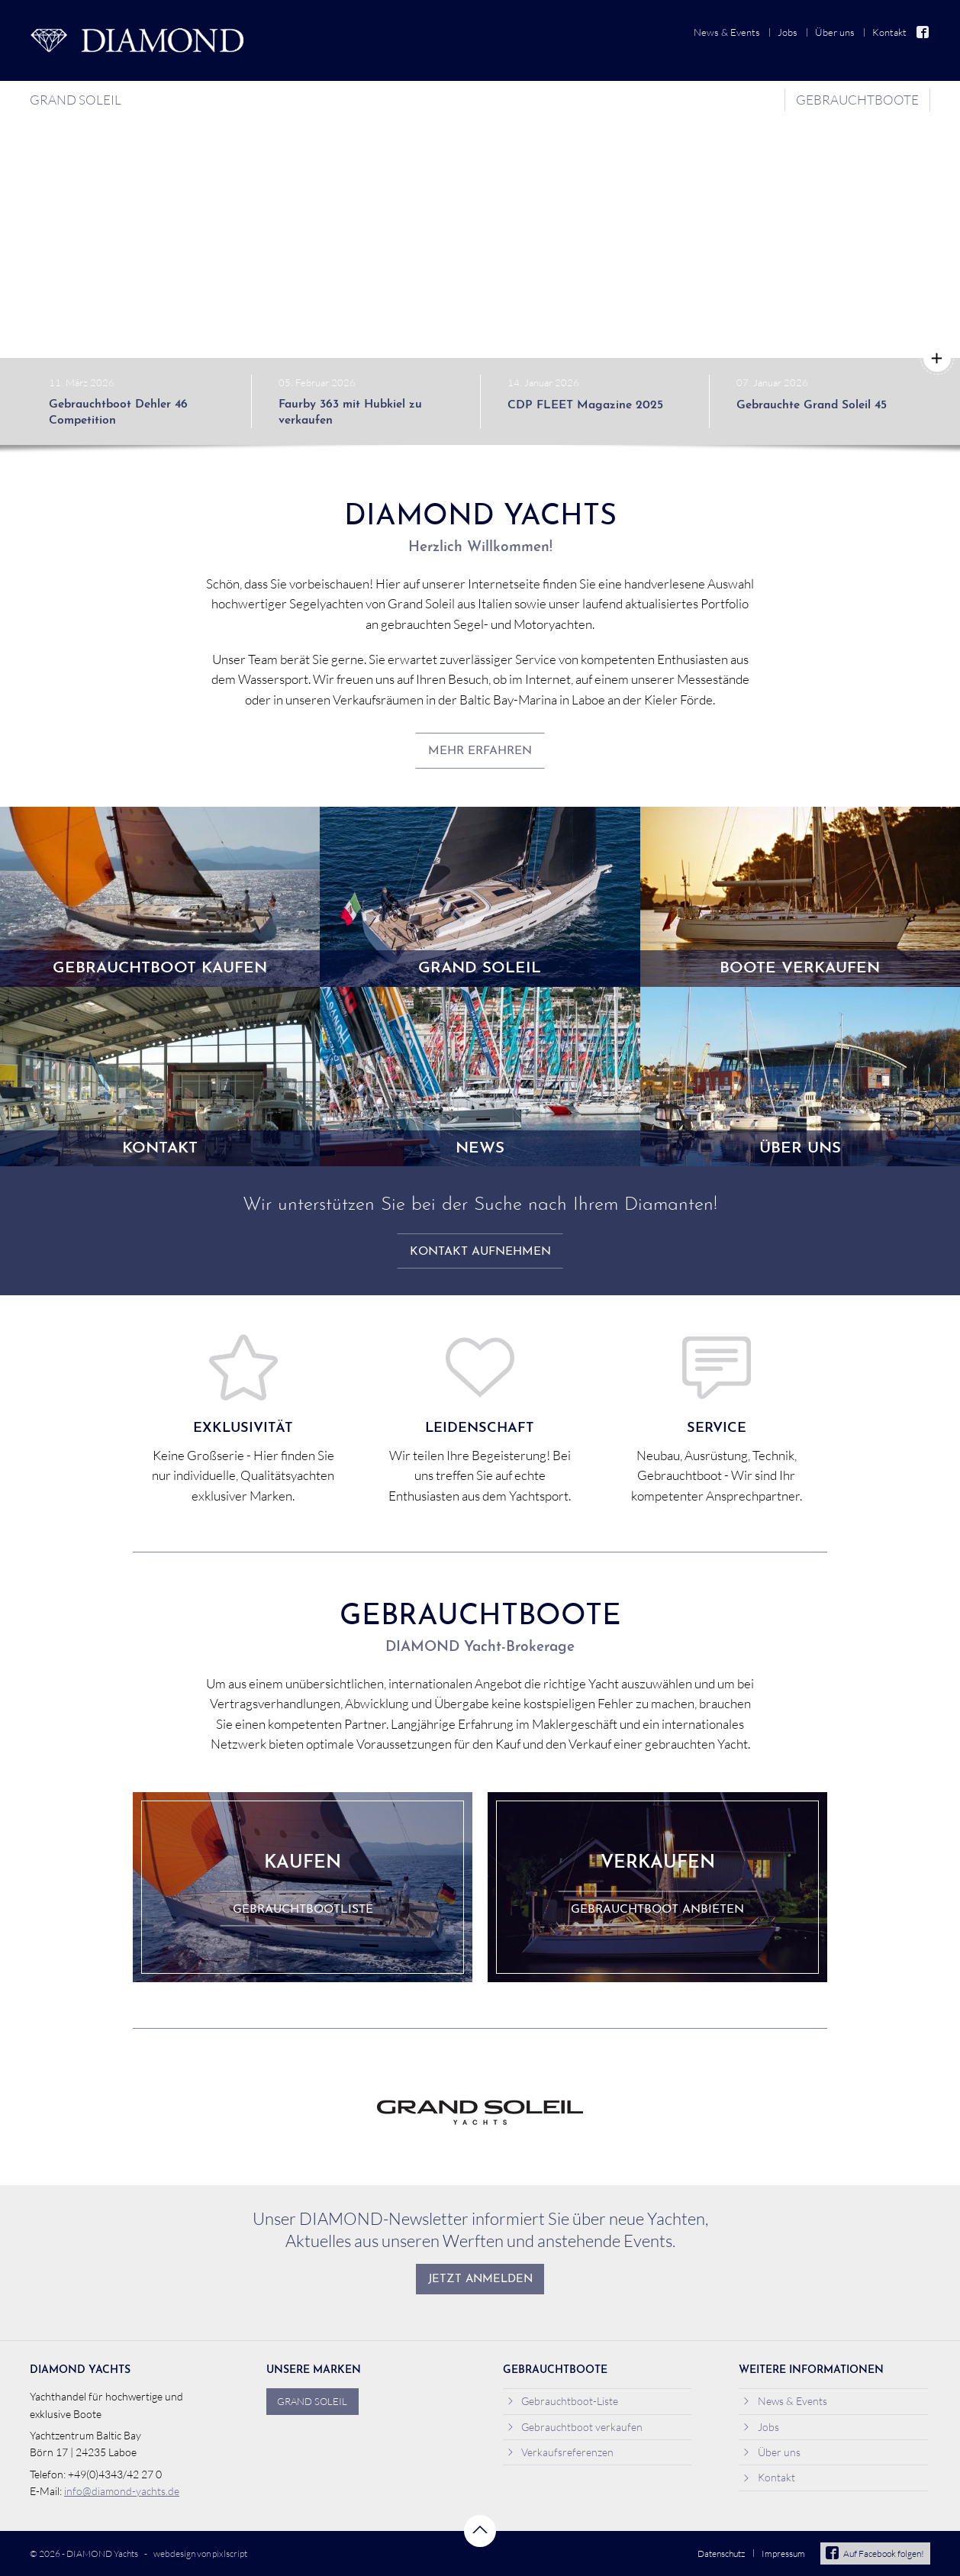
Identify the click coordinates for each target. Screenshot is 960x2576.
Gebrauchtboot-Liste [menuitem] (563, 2400)
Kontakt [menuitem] (889, 32)
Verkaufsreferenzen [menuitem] (560, 2451)
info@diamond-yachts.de (121, 2490)
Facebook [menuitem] (923, 32)
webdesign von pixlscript (200, 2553)
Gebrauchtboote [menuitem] (857, 100)
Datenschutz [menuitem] (721, 2553)
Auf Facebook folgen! (875, 2553)
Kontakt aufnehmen (480, 1252)
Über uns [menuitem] (835, 32)
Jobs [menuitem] (787, 32)
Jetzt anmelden (480, 2279)
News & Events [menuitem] (727, 32)
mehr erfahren (480, 751)
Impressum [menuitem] (783, 2553)
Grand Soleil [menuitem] (75, 100)
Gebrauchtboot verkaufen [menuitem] (575, 2426)
